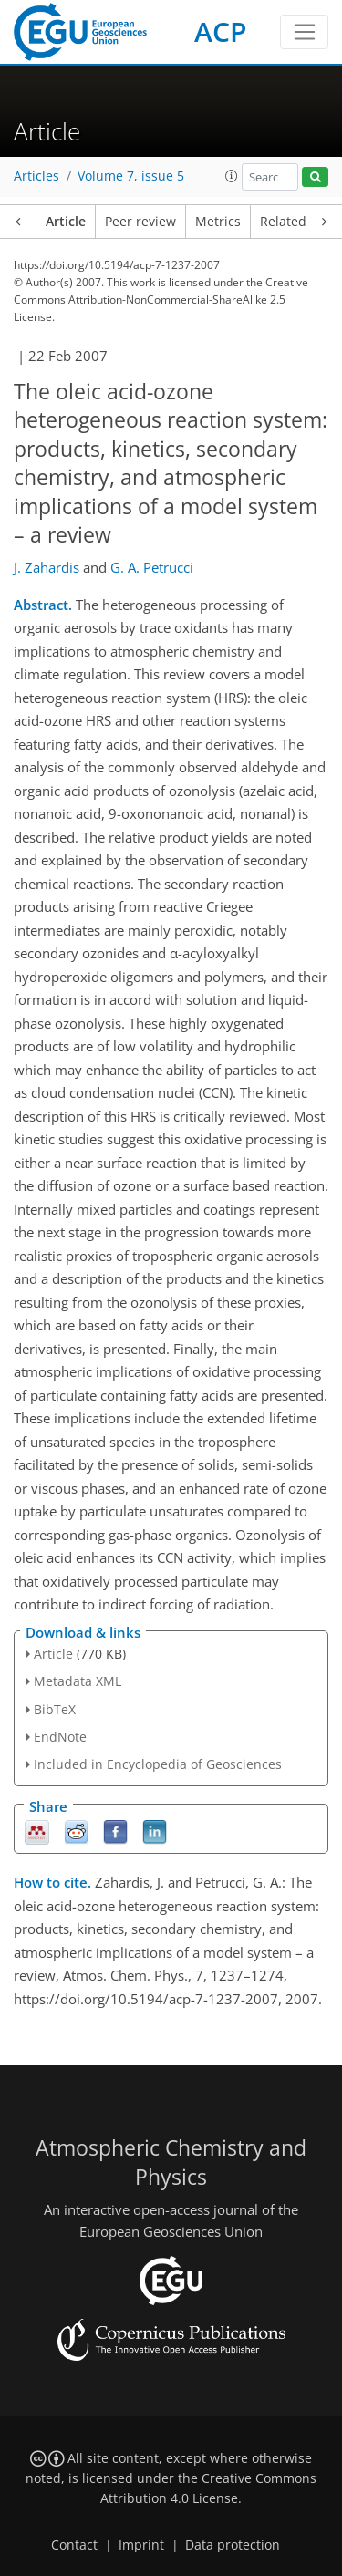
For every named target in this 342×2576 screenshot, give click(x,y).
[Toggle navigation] (304, 32)
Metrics (218, 221)
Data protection (232, 2545)
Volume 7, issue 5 (131, 176)
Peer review (140, 221)
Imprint (141, 2545)
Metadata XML (77, 1681)
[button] (231, 176)
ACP (220, 31)
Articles (36, 176)
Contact (74, 2545)
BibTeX (55, 1709)
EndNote (60, 1736)
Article (66, 221)
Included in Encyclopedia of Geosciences (158, 1764)
